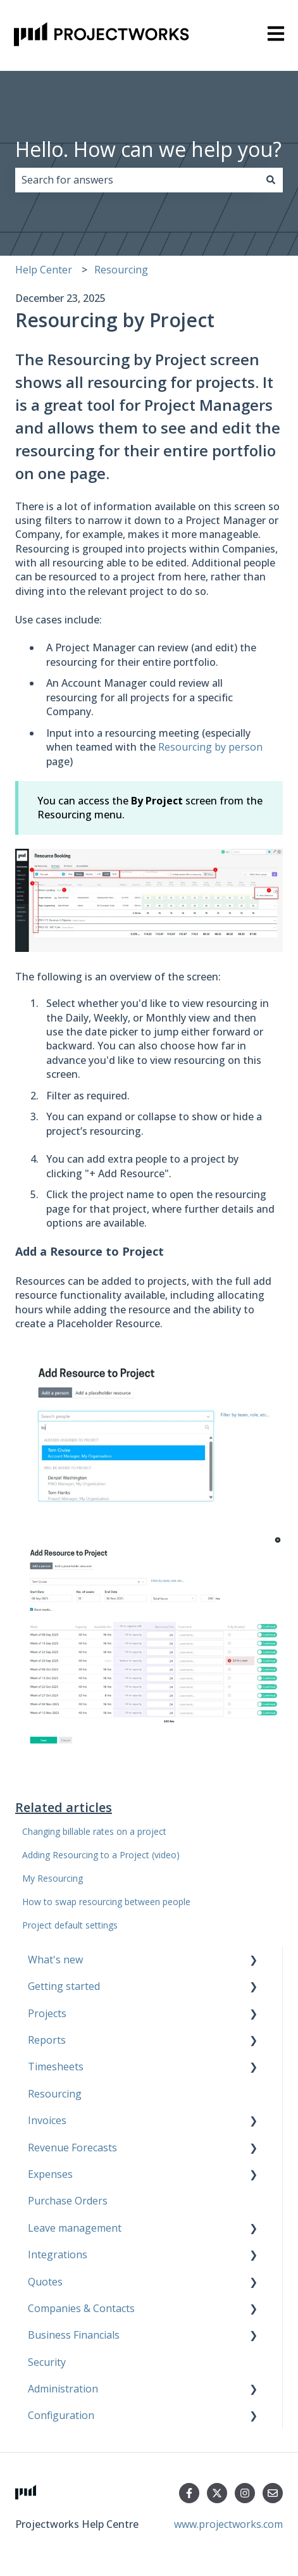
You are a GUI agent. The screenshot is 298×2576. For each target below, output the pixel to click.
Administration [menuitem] (63, 2389)
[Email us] (273, 2493)
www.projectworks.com (228, 2524)
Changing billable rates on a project (94, 1831)
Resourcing (121, 270)
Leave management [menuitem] (74, 2228)
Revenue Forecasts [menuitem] (72, 2147)
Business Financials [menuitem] (74, 2335)
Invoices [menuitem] (47, 2120)
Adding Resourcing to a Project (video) (101, 1855)
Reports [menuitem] (47, 2040)
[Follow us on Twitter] (217, 2493)
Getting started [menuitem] (64, 1986)
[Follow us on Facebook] (189, 2493)
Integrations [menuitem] (57, 2254)
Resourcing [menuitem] (55, 2094)
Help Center (43, 270)
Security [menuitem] (47, 2362)
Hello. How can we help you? (148, 149)
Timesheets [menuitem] (56, 2066)
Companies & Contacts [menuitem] (81, 2308)
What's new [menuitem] (55, 1959)
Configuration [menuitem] (61, 2415)
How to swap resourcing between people (106, 1902)
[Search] (271, 180)
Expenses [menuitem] (50, 2174)
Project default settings (70, 1925)
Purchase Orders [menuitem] (68, 2201)
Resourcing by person (210, 747)
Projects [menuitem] (47, 2013)
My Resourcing (52, 1878)
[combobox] (137, 180)
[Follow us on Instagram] (245, 2493)
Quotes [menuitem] (45, 2282)
